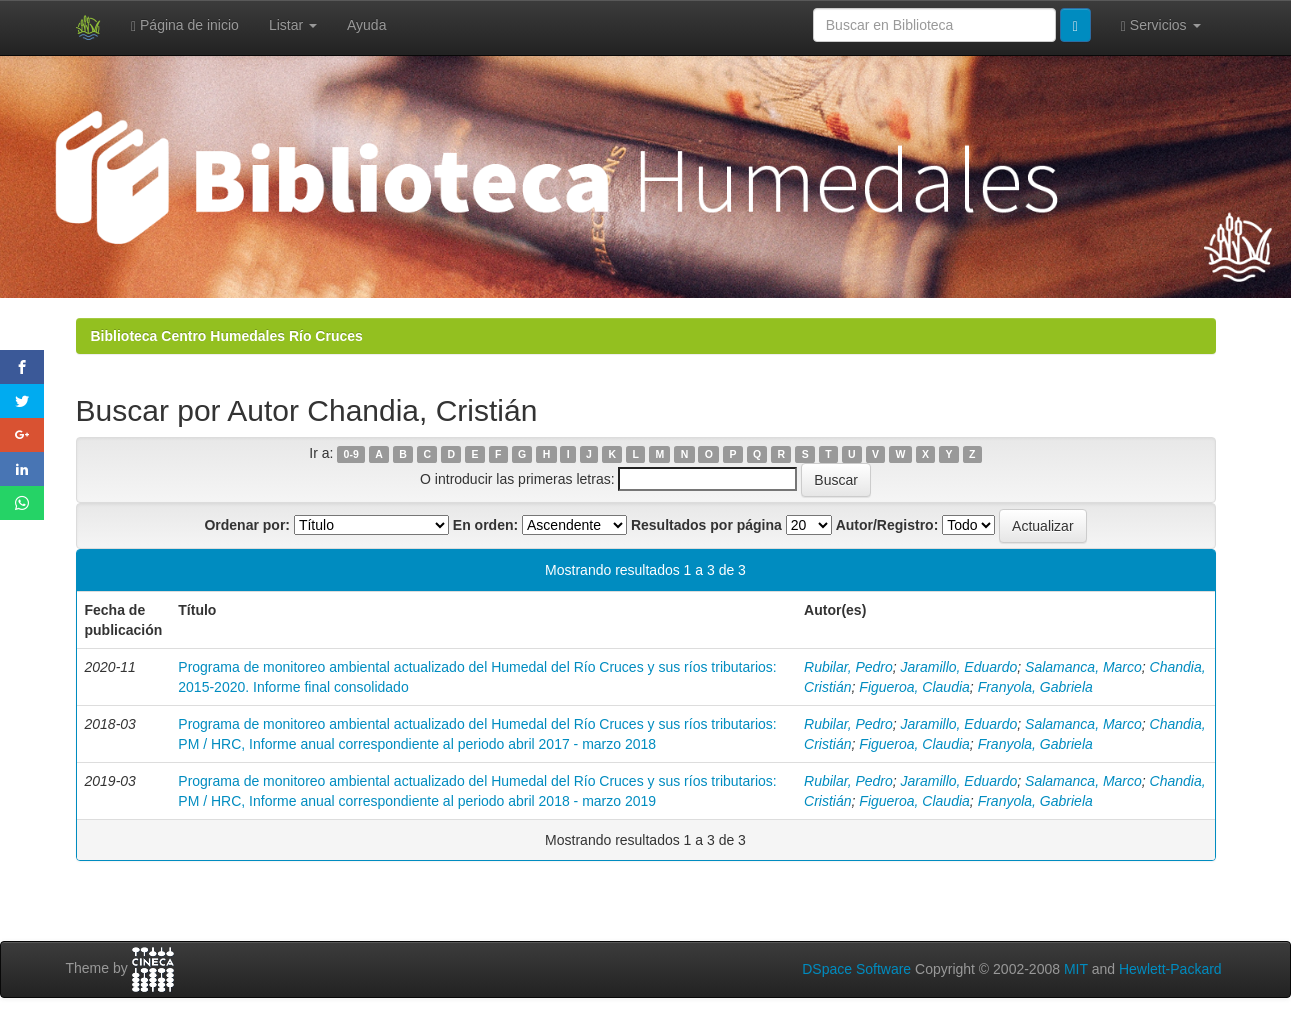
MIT (1076, 969)
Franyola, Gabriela (1035, 687)
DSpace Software (856, 969)
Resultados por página (706, 525)
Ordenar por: (247, 525)
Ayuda (366, 25)
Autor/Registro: (887, 525)
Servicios (1161, 25)
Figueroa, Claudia (914, 687)
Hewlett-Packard (1170, 969)
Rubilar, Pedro (848, 667)
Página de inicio (185, 25)
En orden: (485, 525)
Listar (293, 25)
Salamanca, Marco (1083, 667)
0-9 (351, 454)
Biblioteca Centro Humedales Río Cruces (227, 336)
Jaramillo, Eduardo (959, 667)
